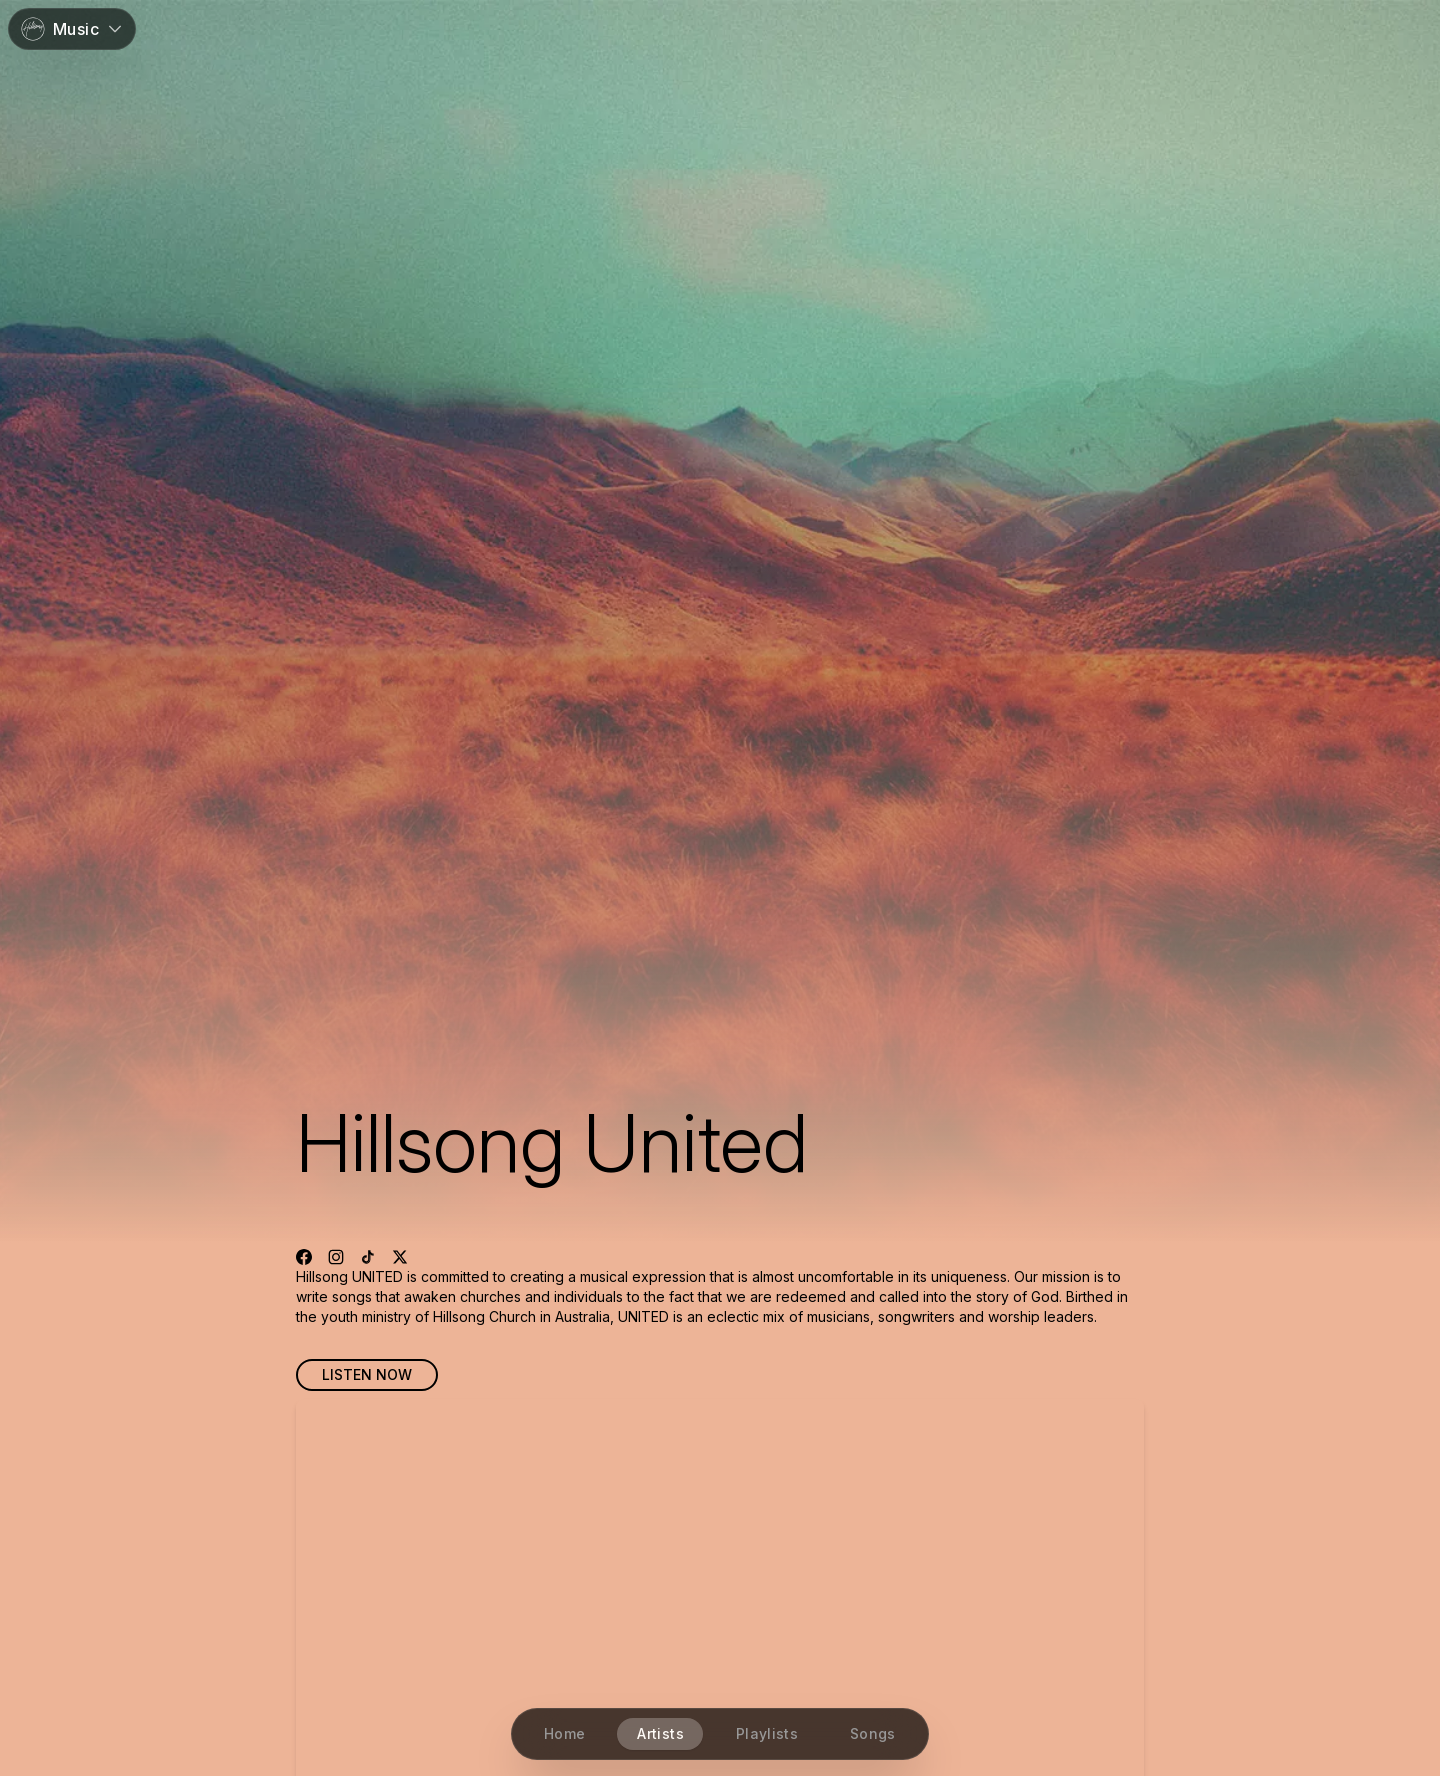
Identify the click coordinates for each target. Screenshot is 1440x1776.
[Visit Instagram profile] (336, 1257)
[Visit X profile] (400, 1257)
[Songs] (873, 1734)
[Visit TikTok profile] (368, 1257)
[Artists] (661, 1734)
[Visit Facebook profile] (304, 1257)
